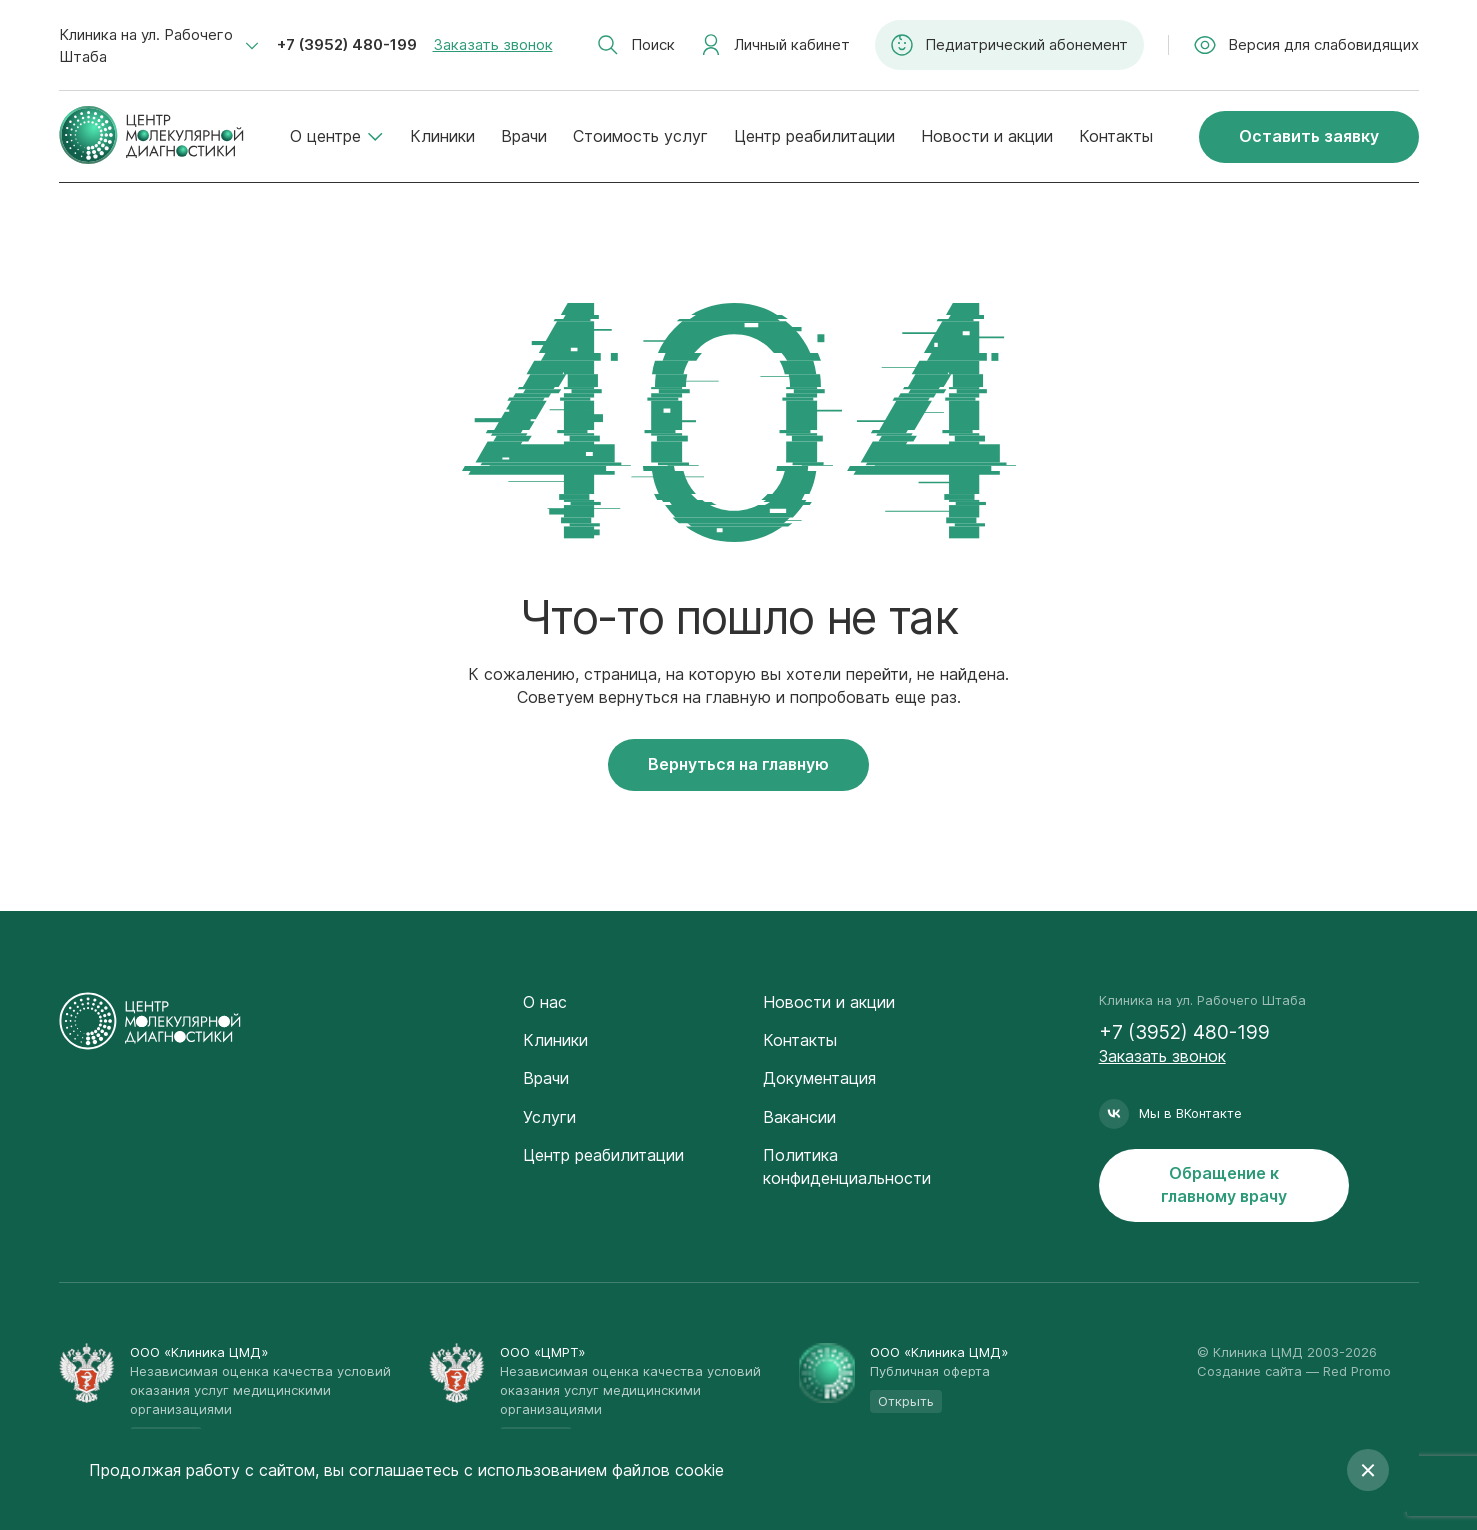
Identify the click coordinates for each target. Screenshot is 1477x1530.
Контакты (1116, 136)
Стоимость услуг (640, 136)
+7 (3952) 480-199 (347, 44)
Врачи (524, 136)
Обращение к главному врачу (1224, 1184)
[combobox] (159, 46)
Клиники (442, 136)
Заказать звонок (493, 44)
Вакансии (799, 1117)
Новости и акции (987, 136)
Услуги (549, 1117)
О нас (545, 1002)
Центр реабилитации (814, 136)
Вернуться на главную (738, 764)
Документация (819, 1078)
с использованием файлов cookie (594, 1470)
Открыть (906, 1401)
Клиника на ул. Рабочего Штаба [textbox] (146, 45)
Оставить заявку (1309, 136)
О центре (337, 136)
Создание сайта (1249, 1371)
